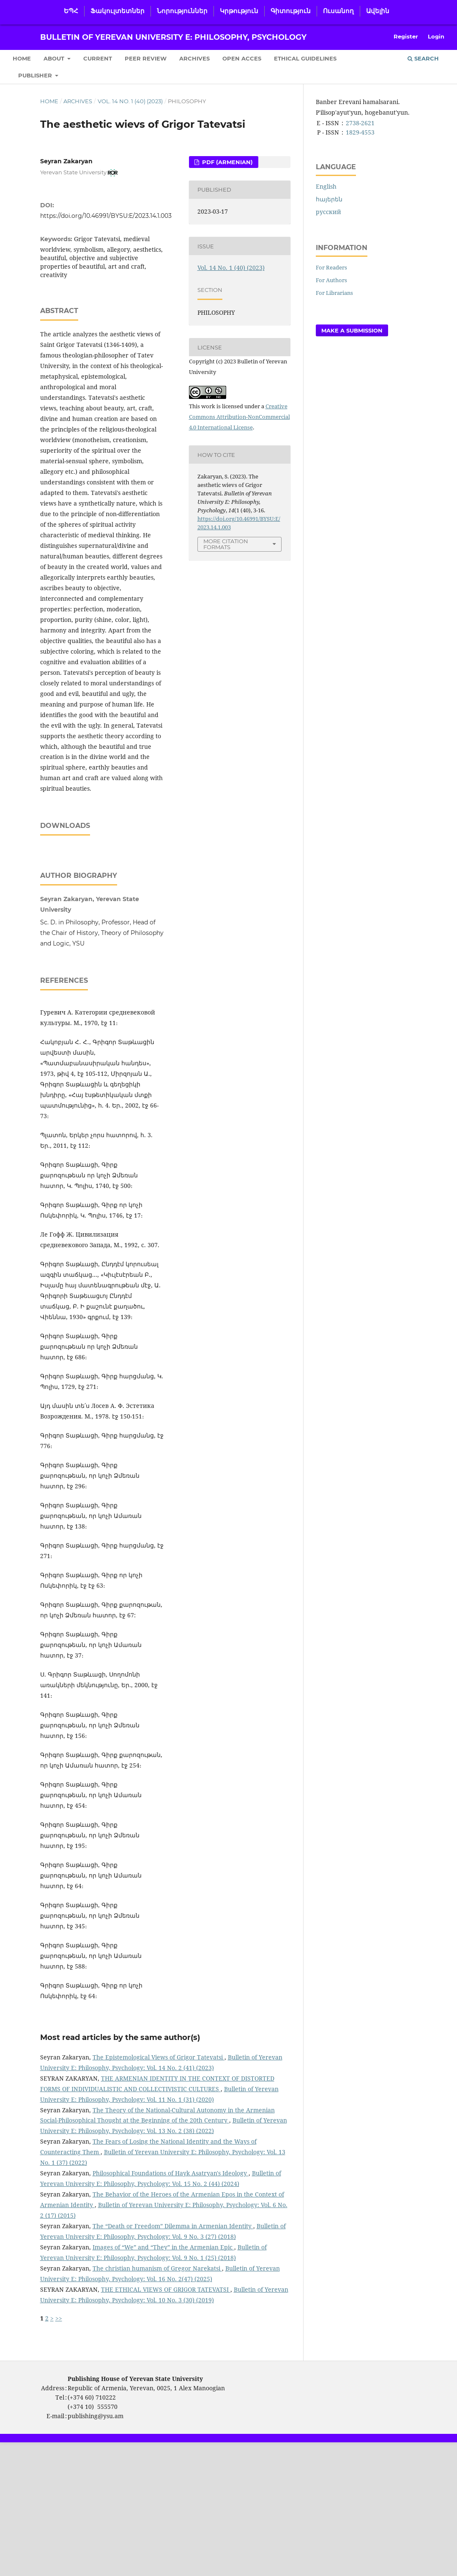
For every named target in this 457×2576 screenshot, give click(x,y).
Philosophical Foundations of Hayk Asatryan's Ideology (171, 2235)
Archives (194, 58)
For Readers (331, 267)
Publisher (36, 75)
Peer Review (146, 58)
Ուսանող (338, 11)
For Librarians (334, 293)
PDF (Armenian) (226, 162)
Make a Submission (352, 330)
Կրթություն (239, 11)
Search (423, 58)
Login (436, 36)
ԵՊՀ (71, 11)
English (326, 186)
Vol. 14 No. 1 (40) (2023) (130, 101)
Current (97, 58)
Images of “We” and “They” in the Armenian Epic (163, 2309)
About (55, 58)
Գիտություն (291, 11)
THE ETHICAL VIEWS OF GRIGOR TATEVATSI (165, 2351)
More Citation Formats (225, 544)
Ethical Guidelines (305, 58)
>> (58, 2380)
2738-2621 (360, 123)
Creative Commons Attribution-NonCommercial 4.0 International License (239, 416)
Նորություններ (182, 11)
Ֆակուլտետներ (117, 11)
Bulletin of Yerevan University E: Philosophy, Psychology (173, 37)
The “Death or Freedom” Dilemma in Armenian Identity (173, 2288)
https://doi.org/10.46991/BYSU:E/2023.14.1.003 (106, 216)
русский (328, 212)
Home (22, 58)
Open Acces (241, 58)
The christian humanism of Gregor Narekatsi (157, 2330)
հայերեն (329, 199)
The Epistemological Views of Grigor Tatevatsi (158, 2119)
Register (406, 36)
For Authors (331, 280)
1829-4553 (360, 132)
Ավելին (377, 11)
